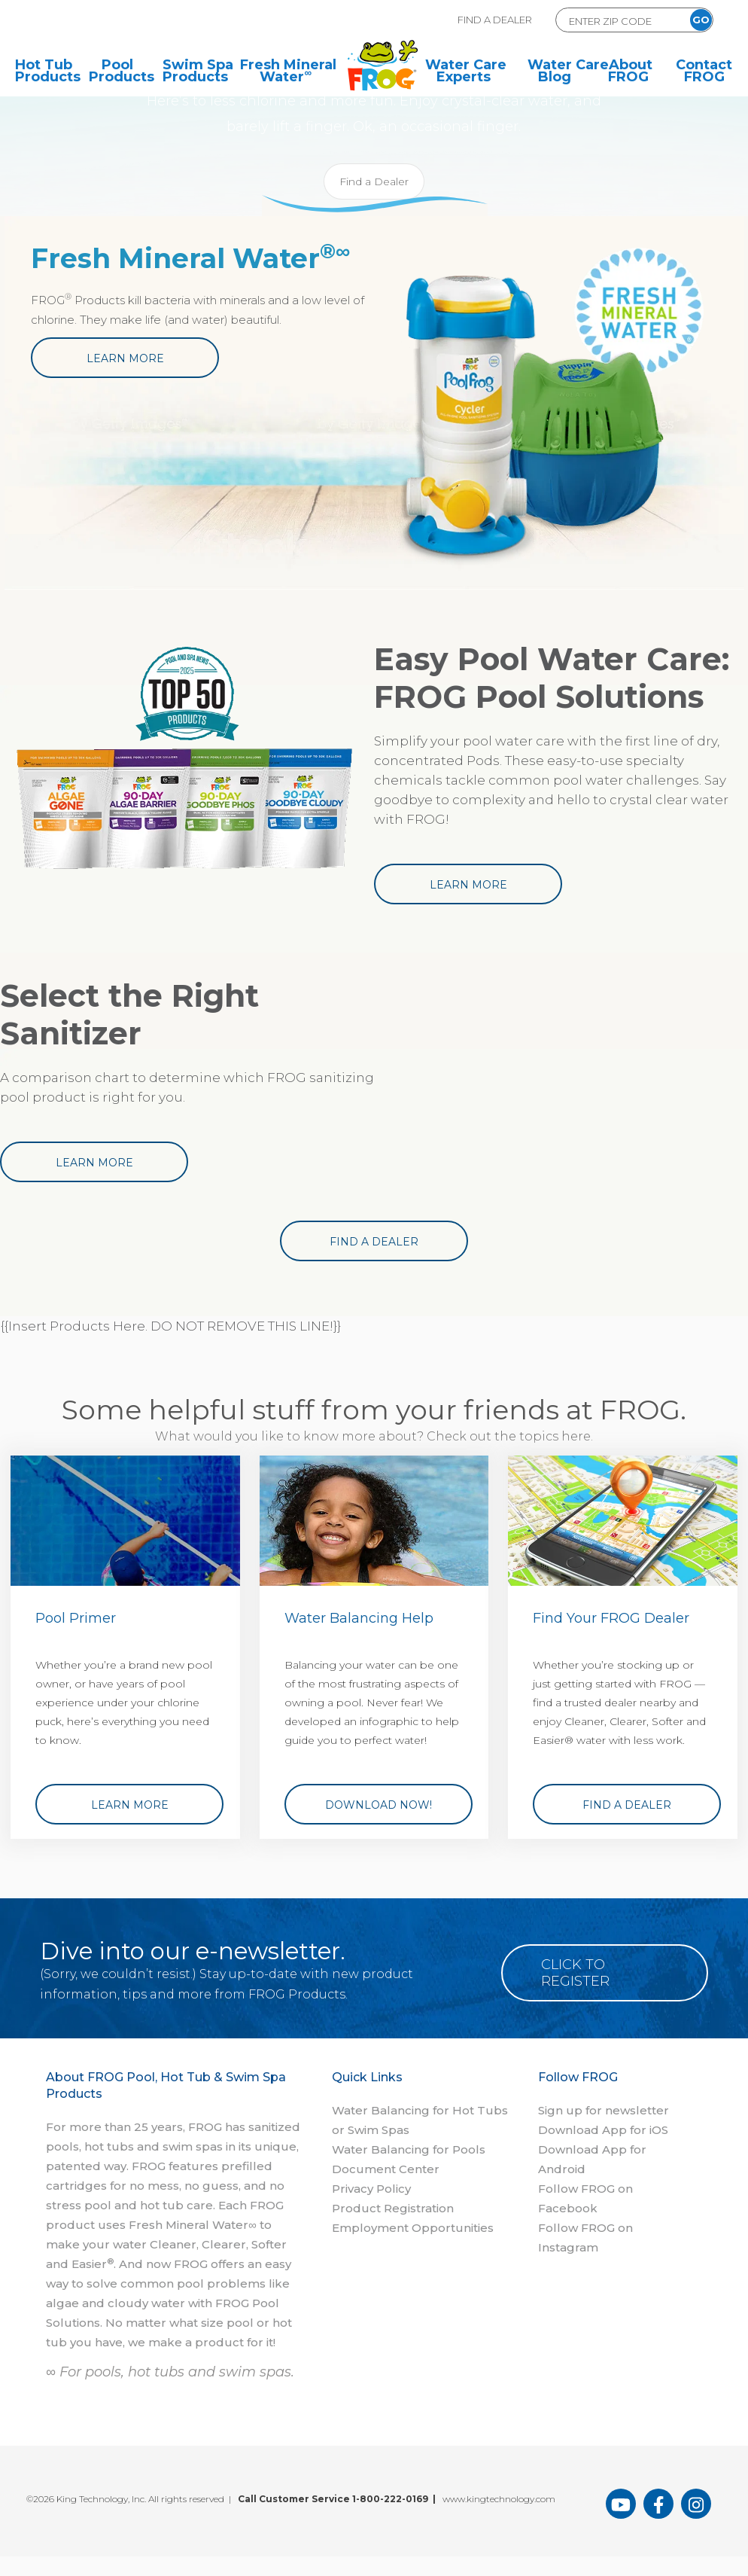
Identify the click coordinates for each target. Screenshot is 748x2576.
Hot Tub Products (43, 72)
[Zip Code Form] (618, 20)
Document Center (385, 2169)
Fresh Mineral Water (288, 72)
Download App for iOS (603, 2130)
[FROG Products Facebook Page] (658, 2504)
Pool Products (117, 72)
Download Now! (378, 1805)
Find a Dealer (374, 181)
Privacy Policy (371, 2188)
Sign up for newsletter (603, 2110)
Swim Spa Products (191, 72)
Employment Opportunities (413, 2228)
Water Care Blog (556, 72)
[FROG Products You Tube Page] (621, 2504)
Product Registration (393, 2208)
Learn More (125, 358)
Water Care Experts (465, 72)
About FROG (630, 72)
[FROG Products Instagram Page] (696, 2504)
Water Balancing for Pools (408, 2149)
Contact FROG (704, 72)
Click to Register (576, 1972)
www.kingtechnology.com (498, 2498)
